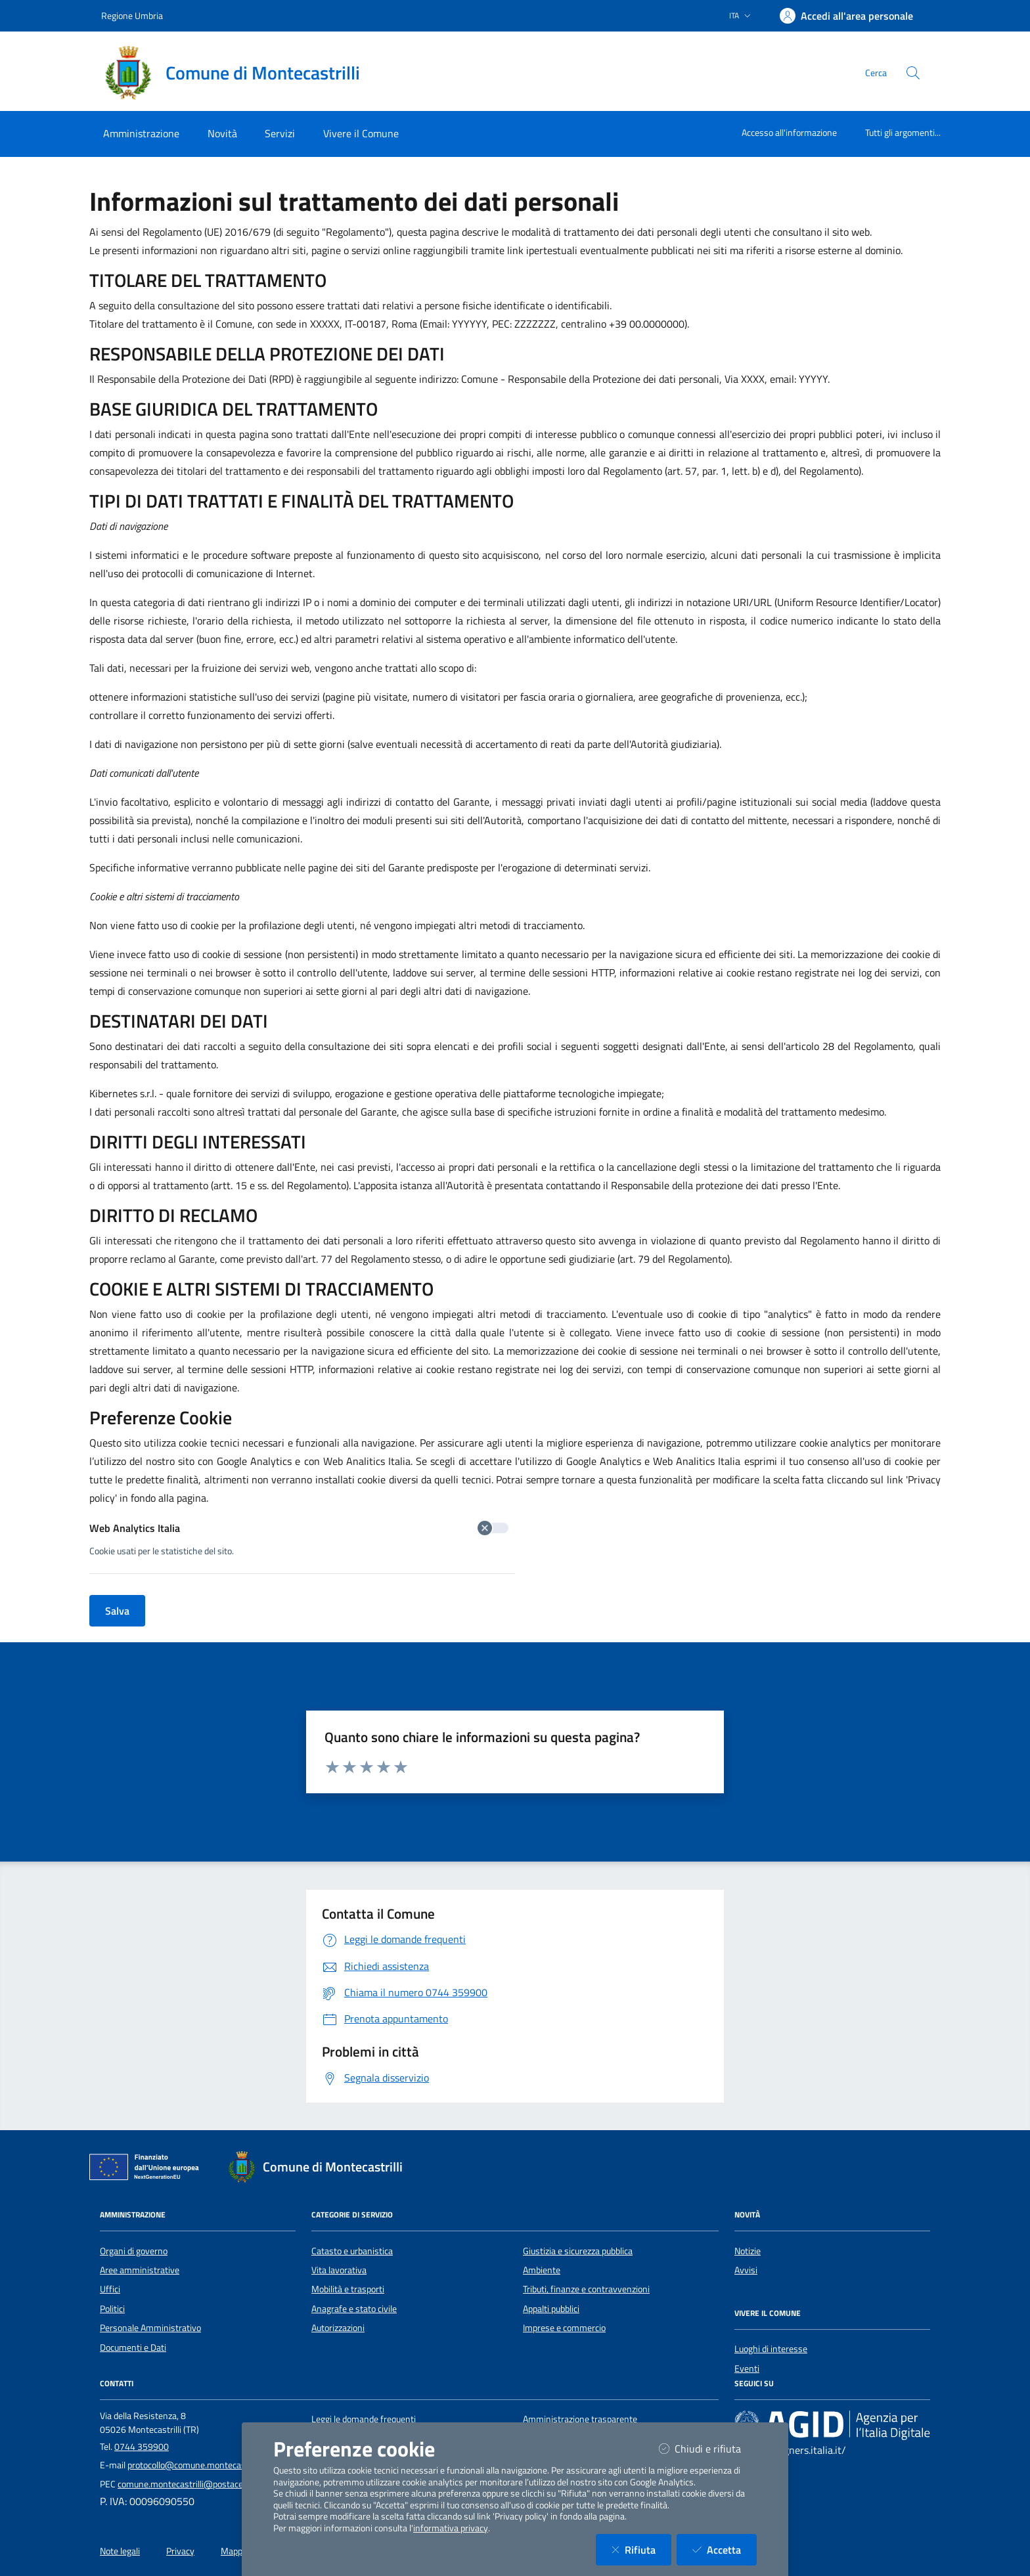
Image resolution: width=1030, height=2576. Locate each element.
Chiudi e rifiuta (708, 2448)
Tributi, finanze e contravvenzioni (586, 2289)
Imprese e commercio (564, 2328)
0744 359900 (141, 2446)
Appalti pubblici (551, 2309)
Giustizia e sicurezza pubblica (578, 2251)
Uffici (110, 2289)
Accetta (724, 2549)
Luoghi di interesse (770, 2349)
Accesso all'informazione (789, 132)
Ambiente (541, 2270)
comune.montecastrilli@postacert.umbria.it (202, 2484)
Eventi (746, 2368)
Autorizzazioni (338, 2328)
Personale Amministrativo (150, 2328)
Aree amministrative (139, 2270)
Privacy (180, 2551)
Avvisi (745, 2270)
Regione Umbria (132, 15)
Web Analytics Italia (298, 1528)
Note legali (120, 2551)
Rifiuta (641, 2549)
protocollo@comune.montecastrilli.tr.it (201, 2465)
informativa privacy (450, 2528)
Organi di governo (134, 2251)
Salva (117, 1611)
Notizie (747, 2251)
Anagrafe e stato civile (354, 2309)
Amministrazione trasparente (580, 2419)
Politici (112, 2309)
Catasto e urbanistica (352, 2251)
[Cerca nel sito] (913, 73)
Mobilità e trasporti (347, 2289)
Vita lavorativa (339, 2270)
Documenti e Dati (133, 2347)
